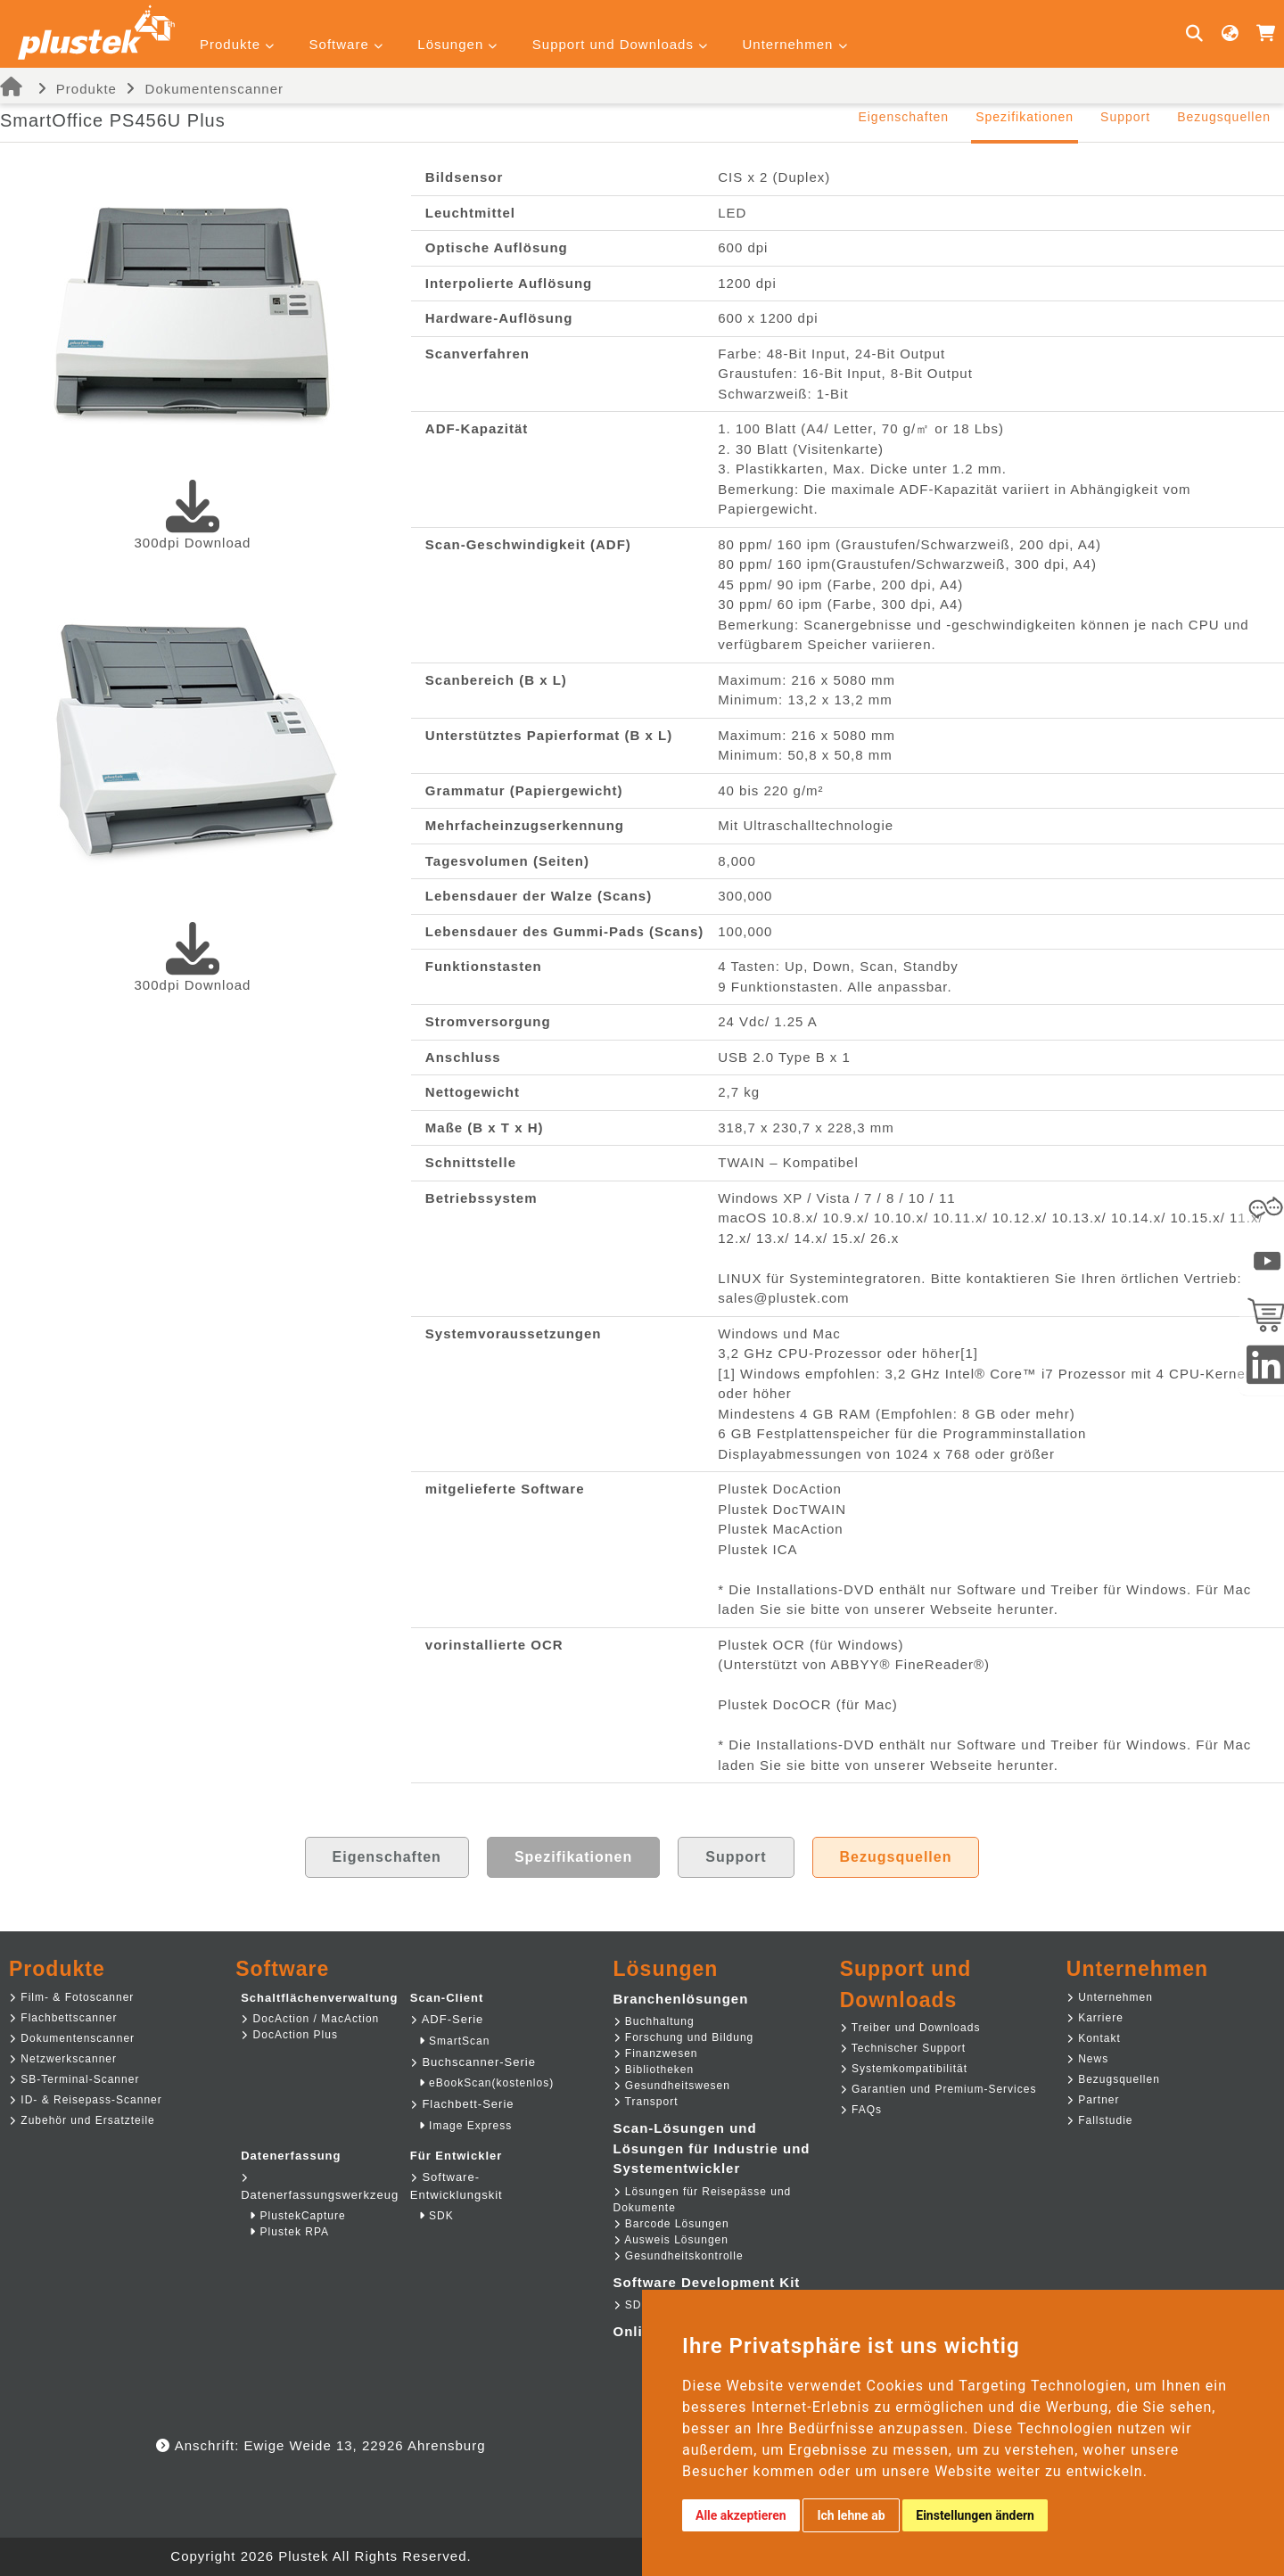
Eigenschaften (903, 117)
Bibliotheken (654, 2069)
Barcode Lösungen (671, 2224)
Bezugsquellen (1224, 117)
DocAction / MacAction (310, 2018)
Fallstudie (1099, 2120)
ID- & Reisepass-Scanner (85, 2100)
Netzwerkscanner (63, 2059)
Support (1125, 117)
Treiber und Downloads (910, 2027)
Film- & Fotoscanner (71, 1997)
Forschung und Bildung (683, 2037)
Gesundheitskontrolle (678, 2256)
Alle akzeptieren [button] (741, 2515)
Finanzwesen (655, 2053)
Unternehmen (1109, 1997)
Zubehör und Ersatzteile (82, 2120)
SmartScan (454, 2041)
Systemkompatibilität (903, 2068)
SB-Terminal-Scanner (74, 2079)
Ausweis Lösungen (670, 2240)
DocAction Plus (289, 2035)
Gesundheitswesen (671, 2085)
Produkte (86, 88)
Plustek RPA (289, 2232)
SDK (436, 2216)
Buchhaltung (654, 2021)
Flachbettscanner (63, 2018)
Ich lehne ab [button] (851, 2515)
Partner (1093, 2100)
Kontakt (1093, 2038)
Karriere (1095, 2018)
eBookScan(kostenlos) (486, 2083)
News (1087, 2059)
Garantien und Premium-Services (938, 2089)
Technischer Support (903, 2048)
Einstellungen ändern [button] (975, 2515)
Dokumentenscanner (214, 88)
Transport (646, 2101)
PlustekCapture (297, 2216)
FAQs (861, 2109)
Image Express (465, 2125)
